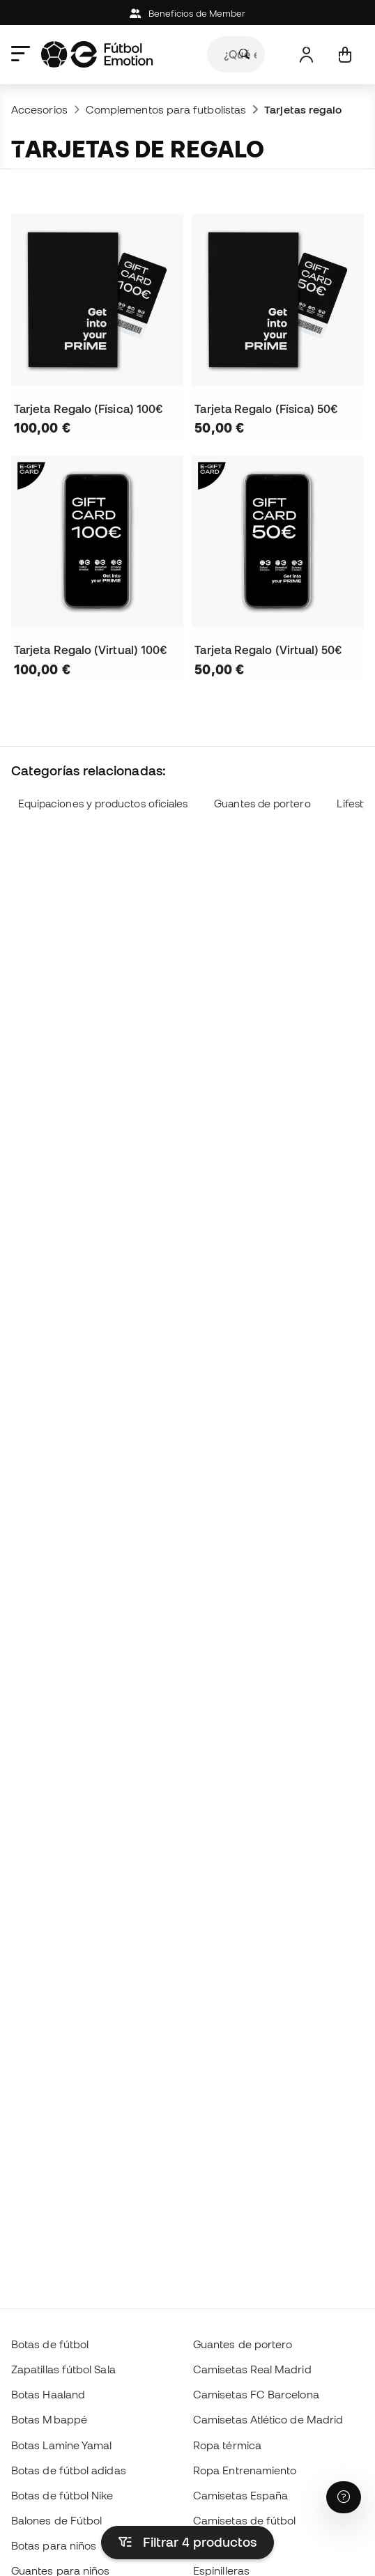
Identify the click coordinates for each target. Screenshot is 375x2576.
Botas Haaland (48, 2394)
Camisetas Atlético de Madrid (268, 2419)
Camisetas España (240, 2495)
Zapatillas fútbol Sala (63, 2369)
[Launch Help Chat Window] (343, 2497)
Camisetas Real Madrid (252, 2369)
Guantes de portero (262, 803)
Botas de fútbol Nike (62, 2495)
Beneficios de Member (188, 13)
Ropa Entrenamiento (244, 2470)
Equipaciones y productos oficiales (103, 803)
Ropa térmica (227, 2445)
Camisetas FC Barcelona (256, 2394)
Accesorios (39, 109)
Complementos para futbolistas (166, 109)
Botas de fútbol (50, 2344)
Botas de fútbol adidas (68, 2470)
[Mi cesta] (345, 54)
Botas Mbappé (49, 2419)
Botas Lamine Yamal (61, 2445)
